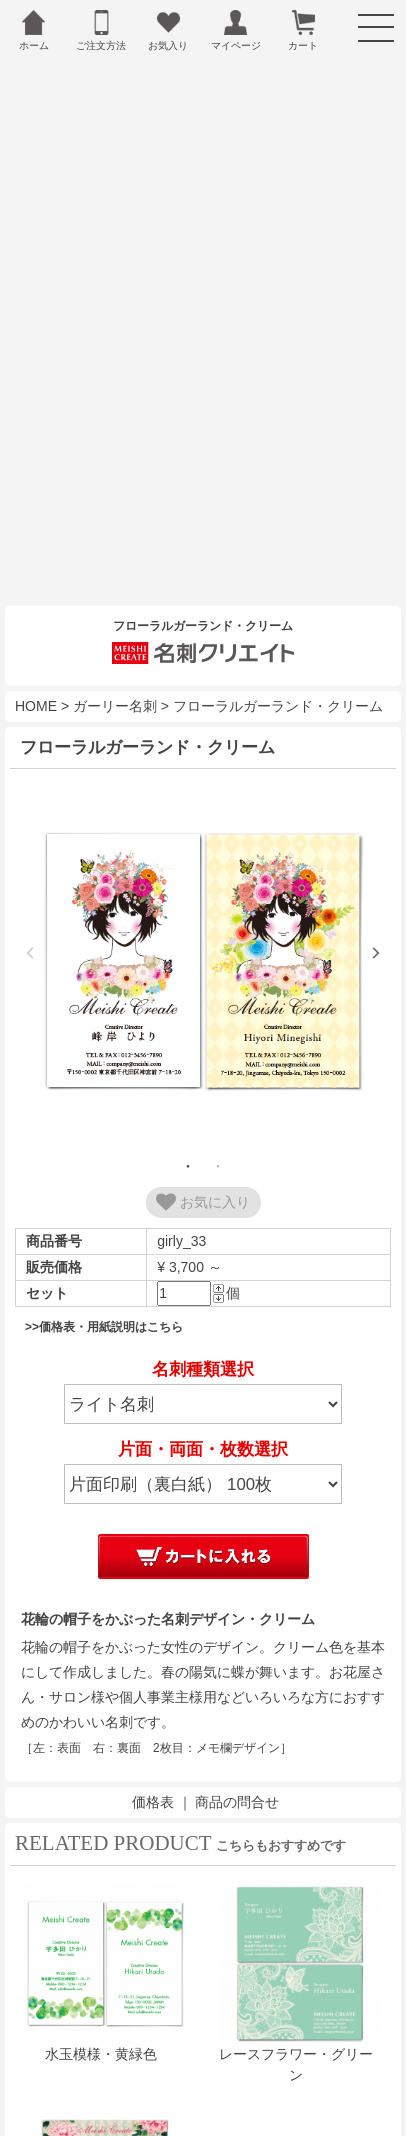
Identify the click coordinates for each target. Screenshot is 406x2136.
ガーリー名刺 (115, 669)
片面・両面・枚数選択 (203, 1412)
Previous (30, 916)
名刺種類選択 (203, 1332)
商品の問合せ (237, 1764)
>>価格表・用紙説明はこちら (104, 1290)
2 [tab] (218, 1129)
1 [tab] (188, 1129)
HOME (36, 669)
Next (376, 916)
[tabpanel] (203, 926)
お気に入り (203, 1165)
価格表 (153, 1764)
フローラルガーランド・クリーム (278, 669)
